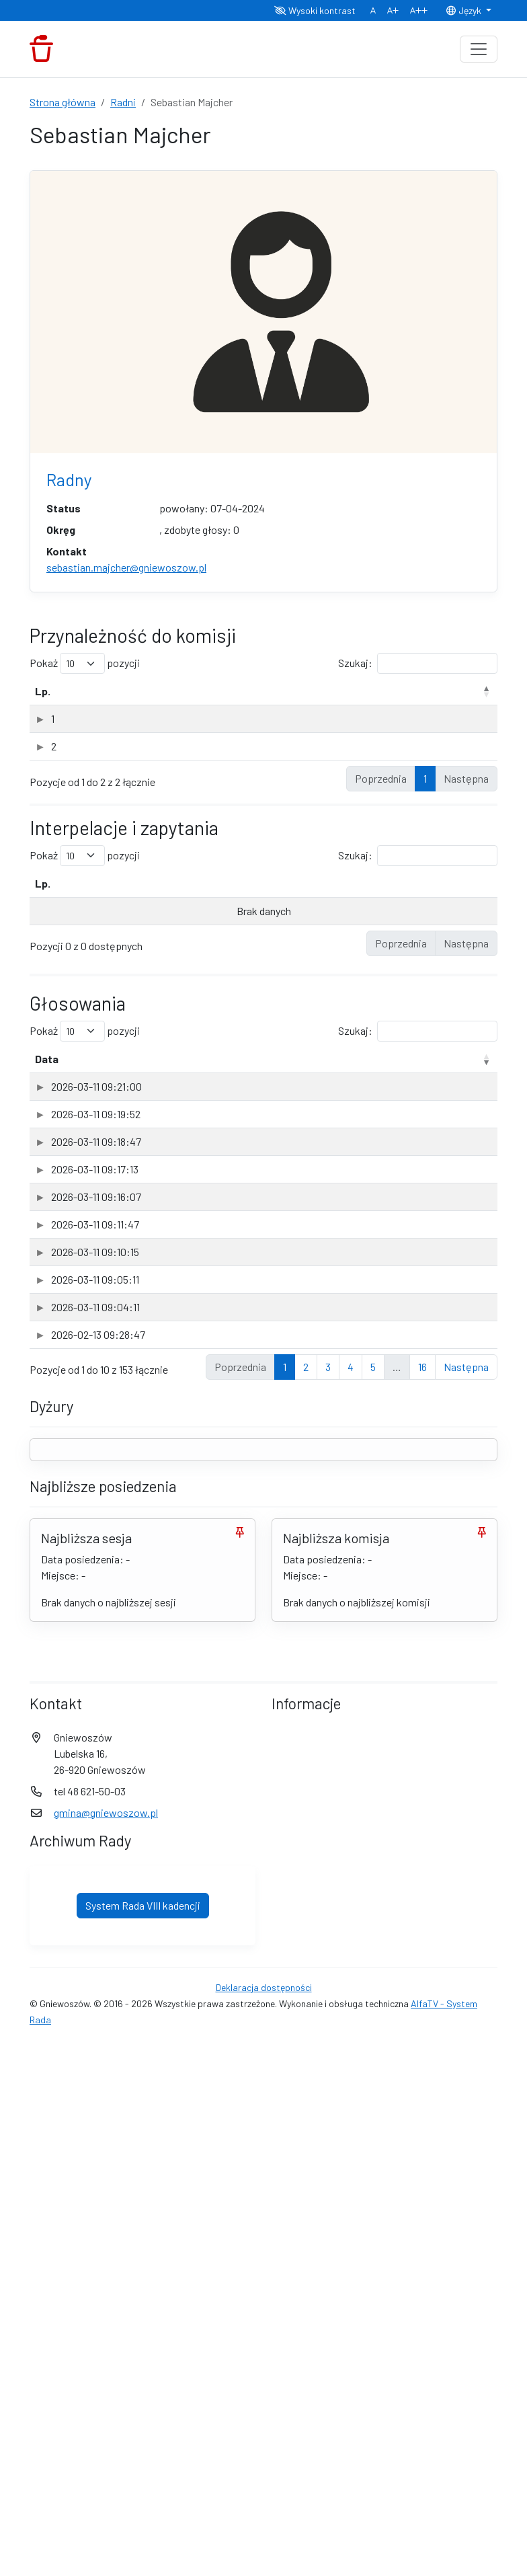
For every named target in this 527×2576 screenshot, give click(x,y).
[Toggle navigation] (478, 49)
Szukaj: (417, 663)
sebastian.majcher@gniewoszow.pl (126, 567)
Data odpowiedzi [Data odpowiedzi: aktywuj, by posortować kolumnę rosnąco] (395, 915)
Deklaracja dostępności (264, 2520)
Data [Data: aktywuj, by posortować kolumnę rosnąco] (46, 1091)
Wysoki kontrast (315, 10)
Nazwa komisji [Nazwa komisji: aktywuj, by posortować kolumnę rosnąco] (108, 707)
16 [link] (422, 1899)
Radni (123, 101)
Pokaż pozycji (85, 663)
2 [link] (306, 1899)
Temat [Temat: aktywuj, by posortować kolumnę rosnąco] (88, 915)
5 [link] (373, 1899)
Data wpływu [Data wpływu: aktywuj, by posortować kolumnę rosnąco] (261, 915)
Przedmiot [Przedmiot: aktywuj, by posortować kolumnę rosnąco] (113, 1091)
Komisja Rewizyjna (116, 734)
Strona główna (62, 101)
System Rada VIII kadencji (142, 2437)
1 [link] (425, 810)
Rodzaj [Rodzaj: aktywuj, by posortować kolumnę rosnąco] (371, 707)
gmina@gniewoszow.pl (106, 2345)
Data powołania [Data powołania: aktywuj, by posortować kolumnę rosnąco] (437, 699)
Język (464, 10)
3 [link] (328, 1899)
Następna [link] (466, 1899)
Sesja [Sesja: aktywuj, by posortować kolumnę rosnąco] (384, 1091)
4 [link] (351, 1899)
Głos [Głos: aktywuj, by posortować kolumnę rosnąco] (467, 1091)
